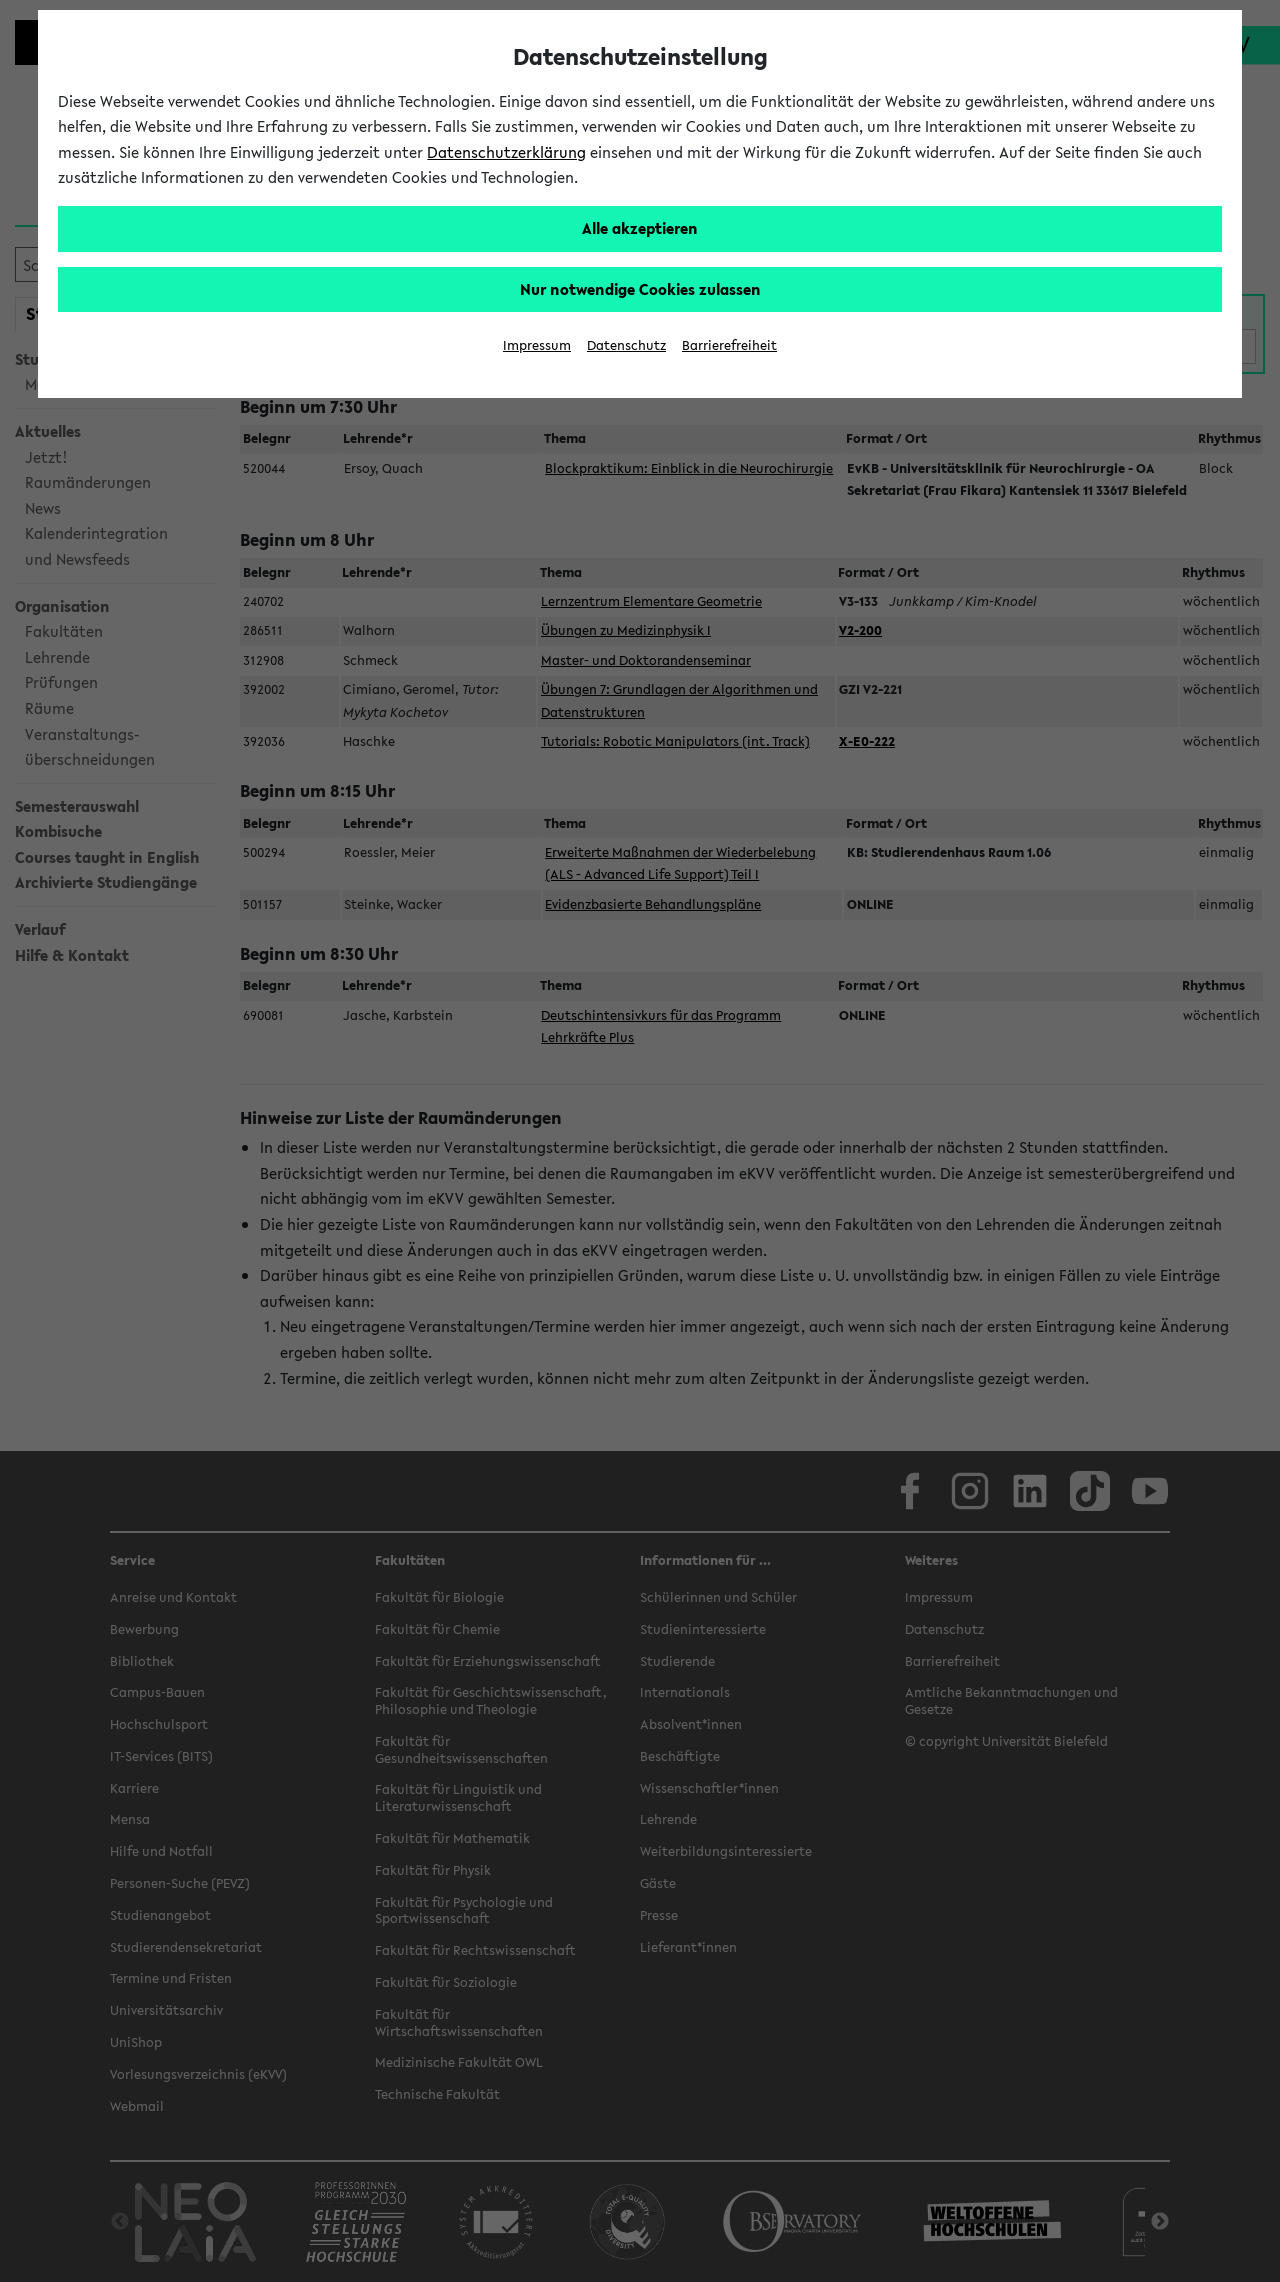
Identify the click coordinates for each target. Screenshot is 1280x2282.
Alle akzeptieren (640, 228)
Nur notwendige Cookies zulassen (640, 289)
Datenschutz (626, 345)
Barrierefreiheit (729, 345)
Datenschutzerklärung (506, 152)
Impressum (537, 345)
